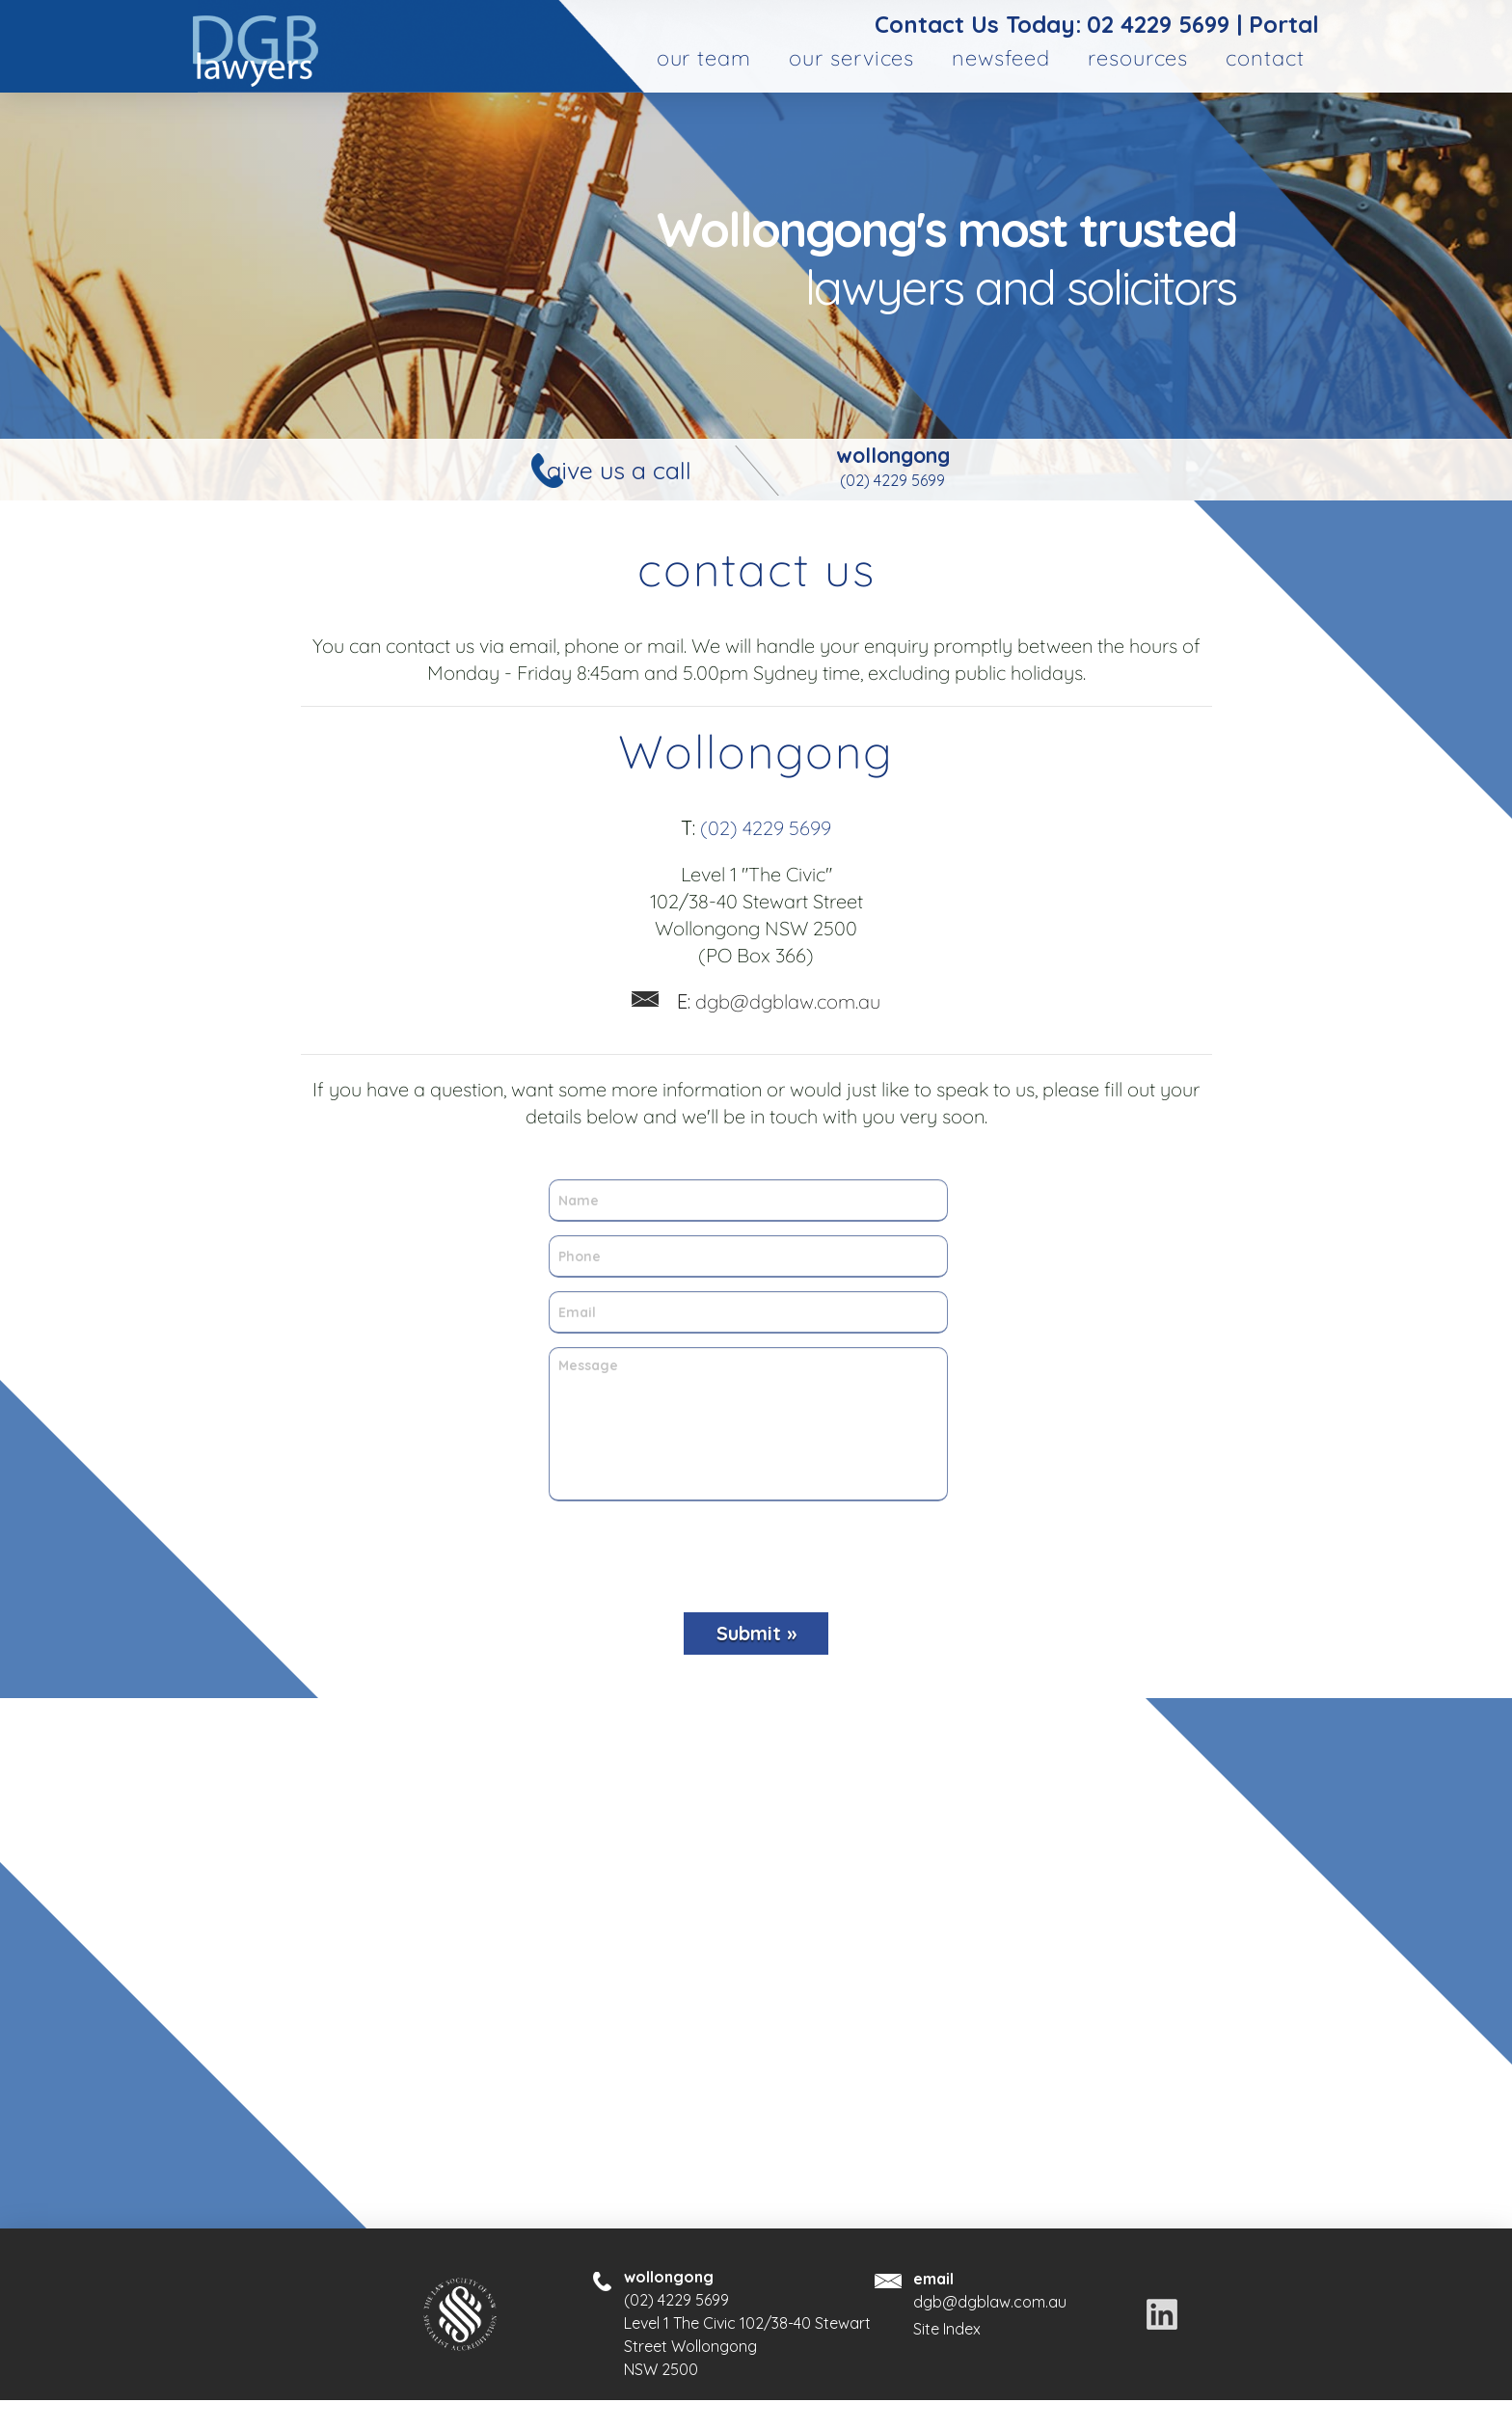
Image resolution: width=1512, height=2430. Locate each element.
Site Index (947, 2328)
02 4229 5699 (1158, 24)
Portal (1284, 24)
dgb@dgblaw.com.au (778, 1001)
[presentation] (748, 1549)
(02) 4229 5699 (892, 480)
